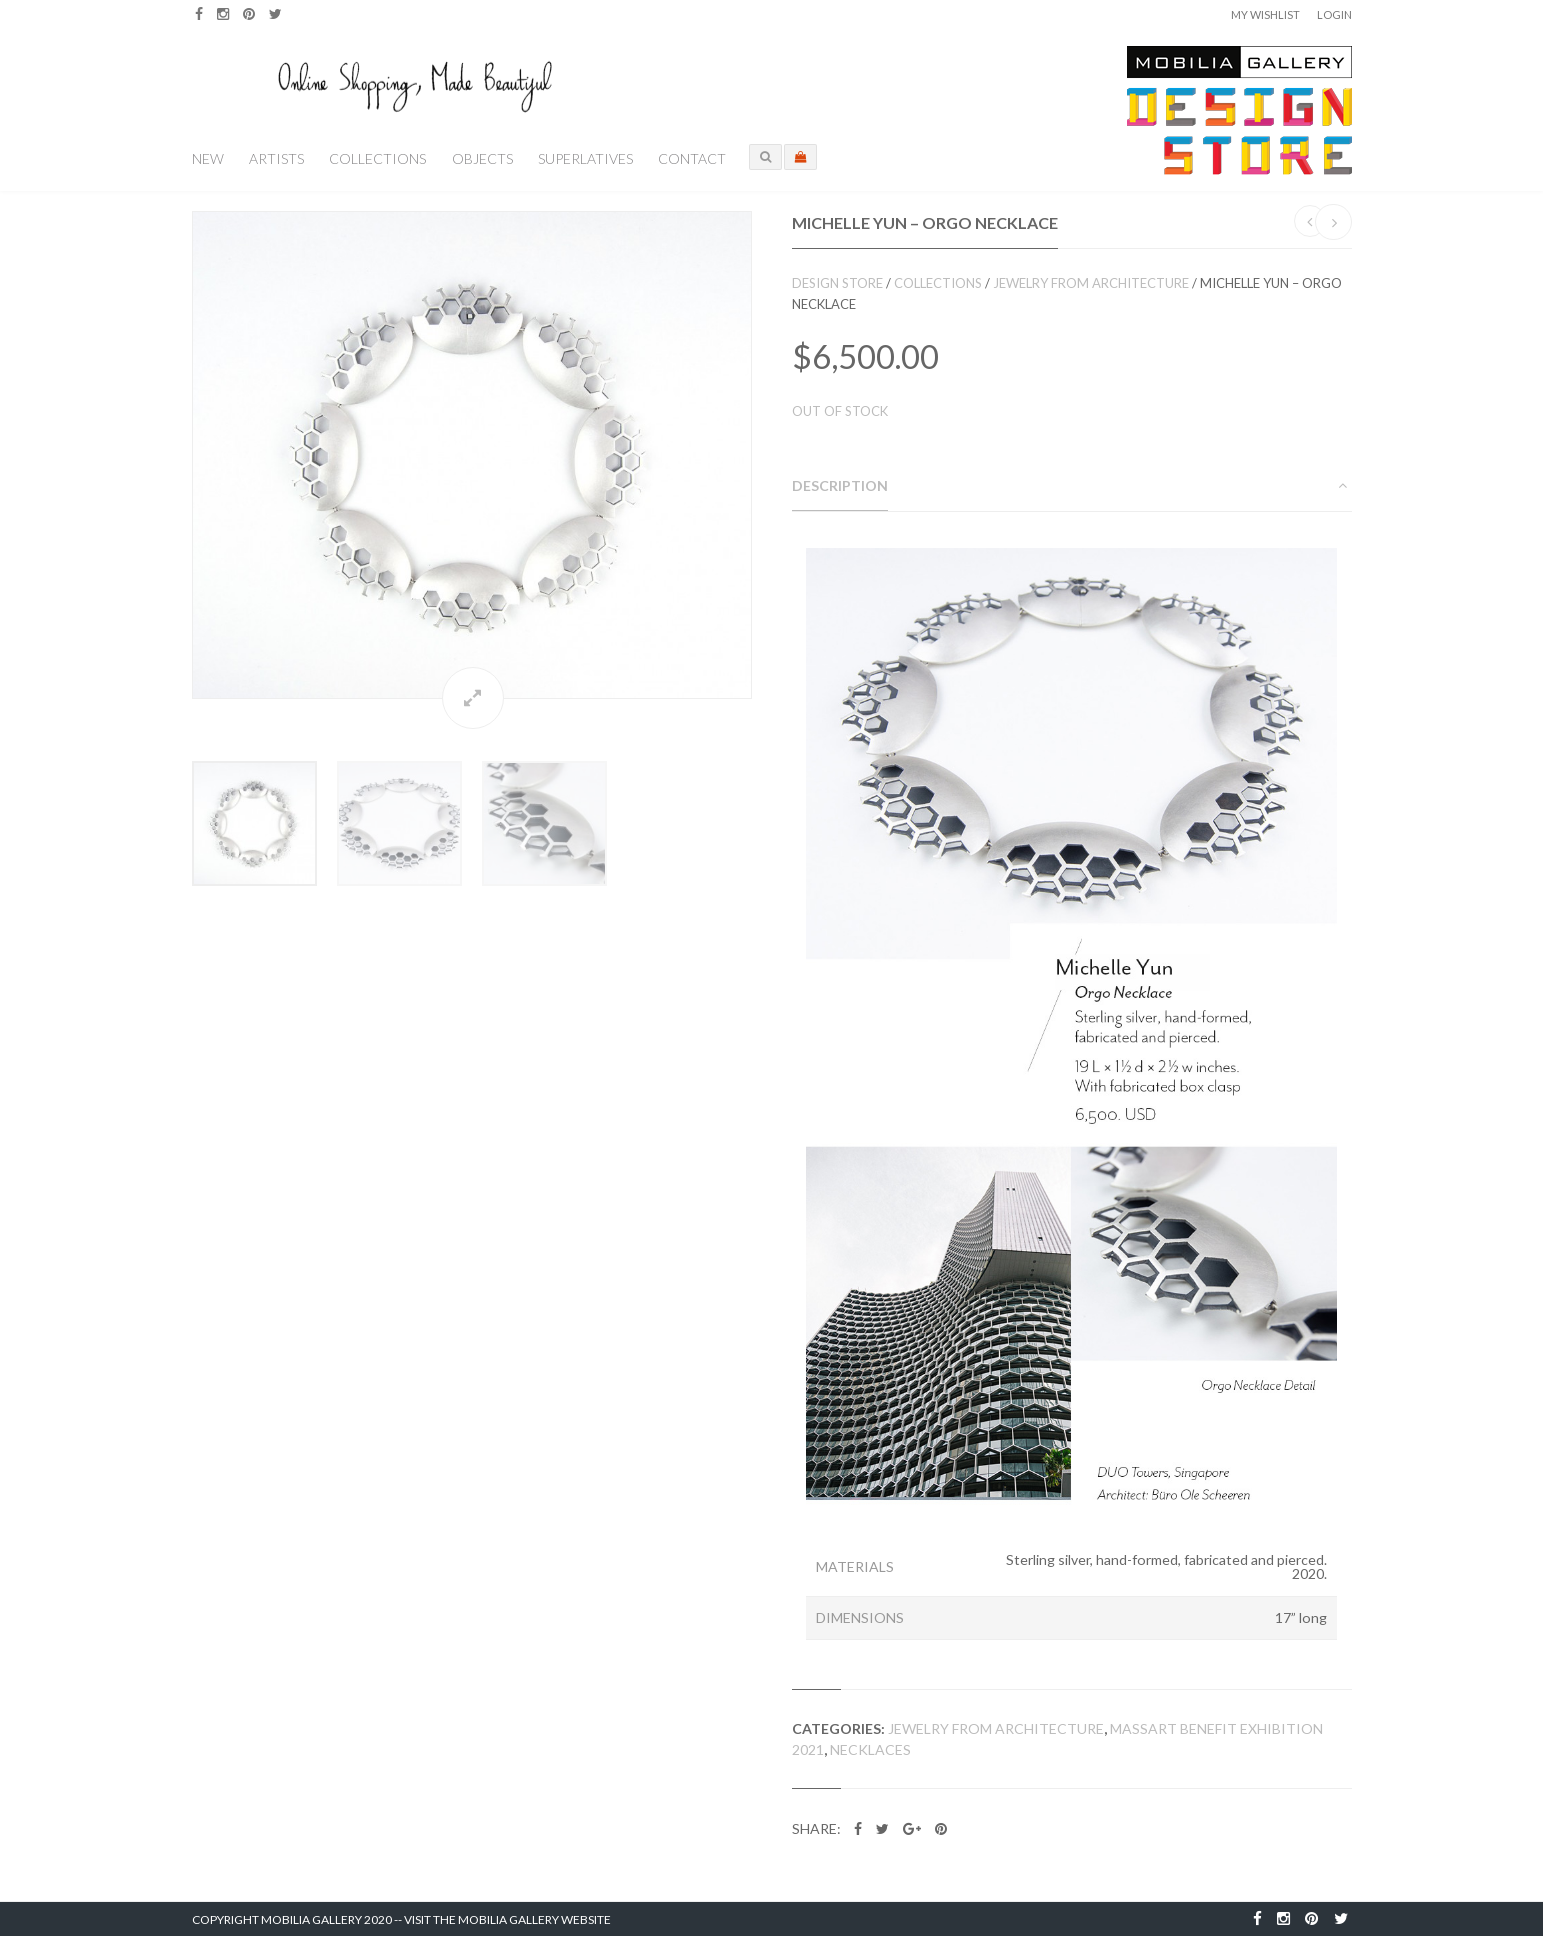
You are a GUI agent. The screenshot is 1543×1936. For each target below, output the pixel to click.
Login (1334, 14)
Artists (276, 158)
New (208, 158)
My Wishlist (1265, 14)
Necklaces (870, 1749)
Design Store (837, 283)
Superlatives (585, 158)
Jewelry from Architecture (1091, 283)
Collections (377, 158)
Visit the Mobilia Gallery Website (507, 1919)
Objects (482, 158)
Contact (692, 158)
